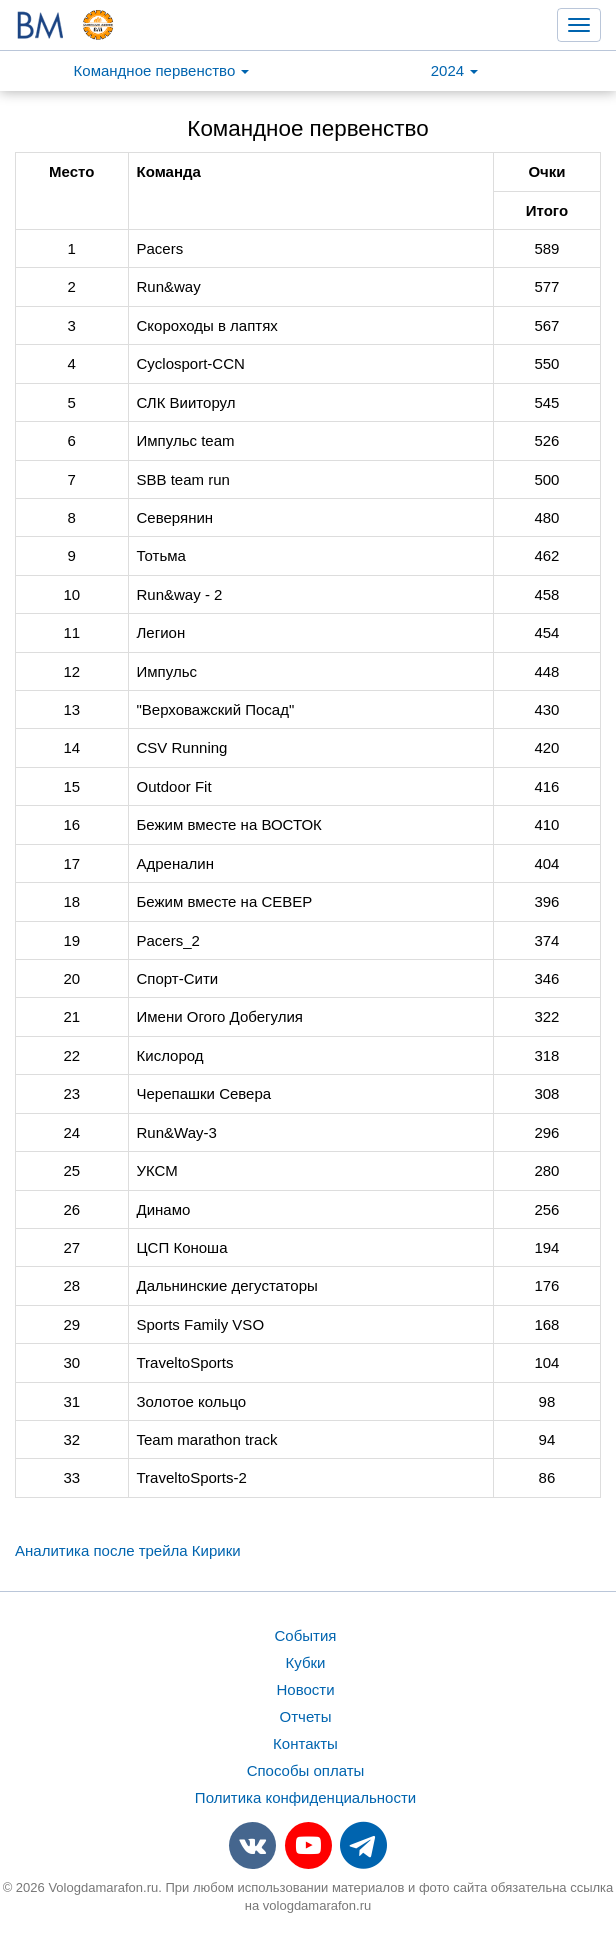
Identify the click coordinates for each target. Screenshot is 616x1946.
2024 (455, 70)
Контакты (305, 1743)
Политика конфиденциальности (305, 1797)
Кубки (306, 1662)
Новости (305, 1689)
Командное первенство (162, 70)
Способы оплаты (306, 1770)
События (306, 1635)
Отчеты (306, 1716)
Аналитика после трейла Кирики (128, 1550)
